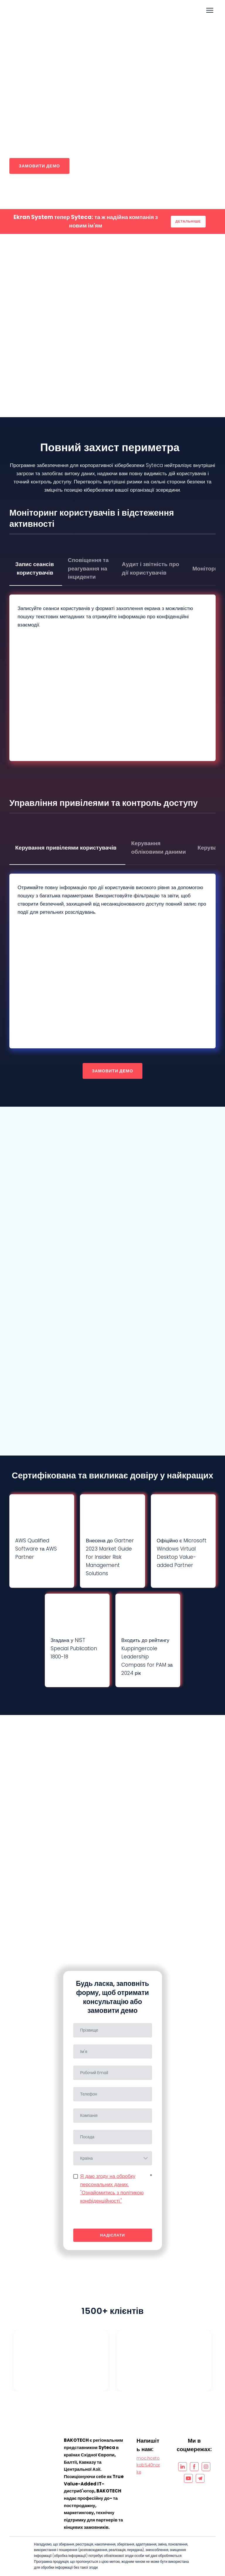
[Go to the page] (42, 10)
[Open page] (30, 2441)
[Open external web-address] (61, 2361)
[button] (39, 166)
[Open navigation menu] (210, 10)
